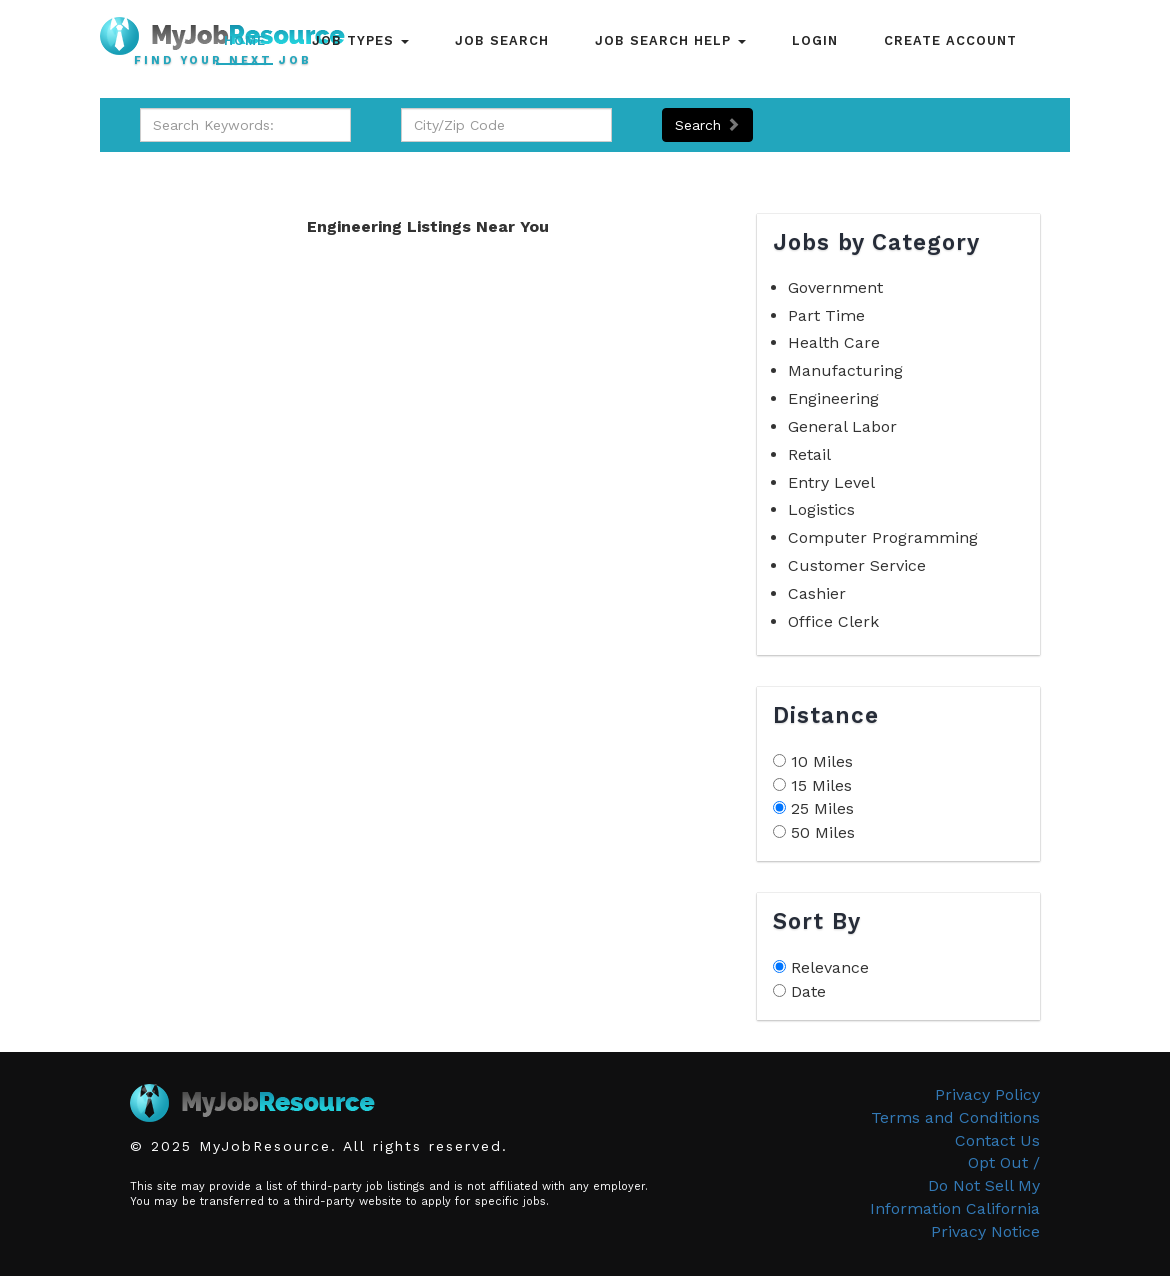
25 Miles (822, 808)
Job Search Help (670, 40)
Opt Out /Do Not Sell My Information (955, 1185)
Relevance (830, 967)
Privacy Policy (987, 1094)
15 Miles (821, 785)
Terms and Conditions (955, 1117)
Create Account (950, 40)
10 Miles (822, 761)
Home (245, 40)
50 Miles (823, 832)
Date (808, 991)
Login (815, 40)
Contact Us (997, 1140)
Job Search (502, 40)
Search (707, 125)
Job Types (360, 40)
